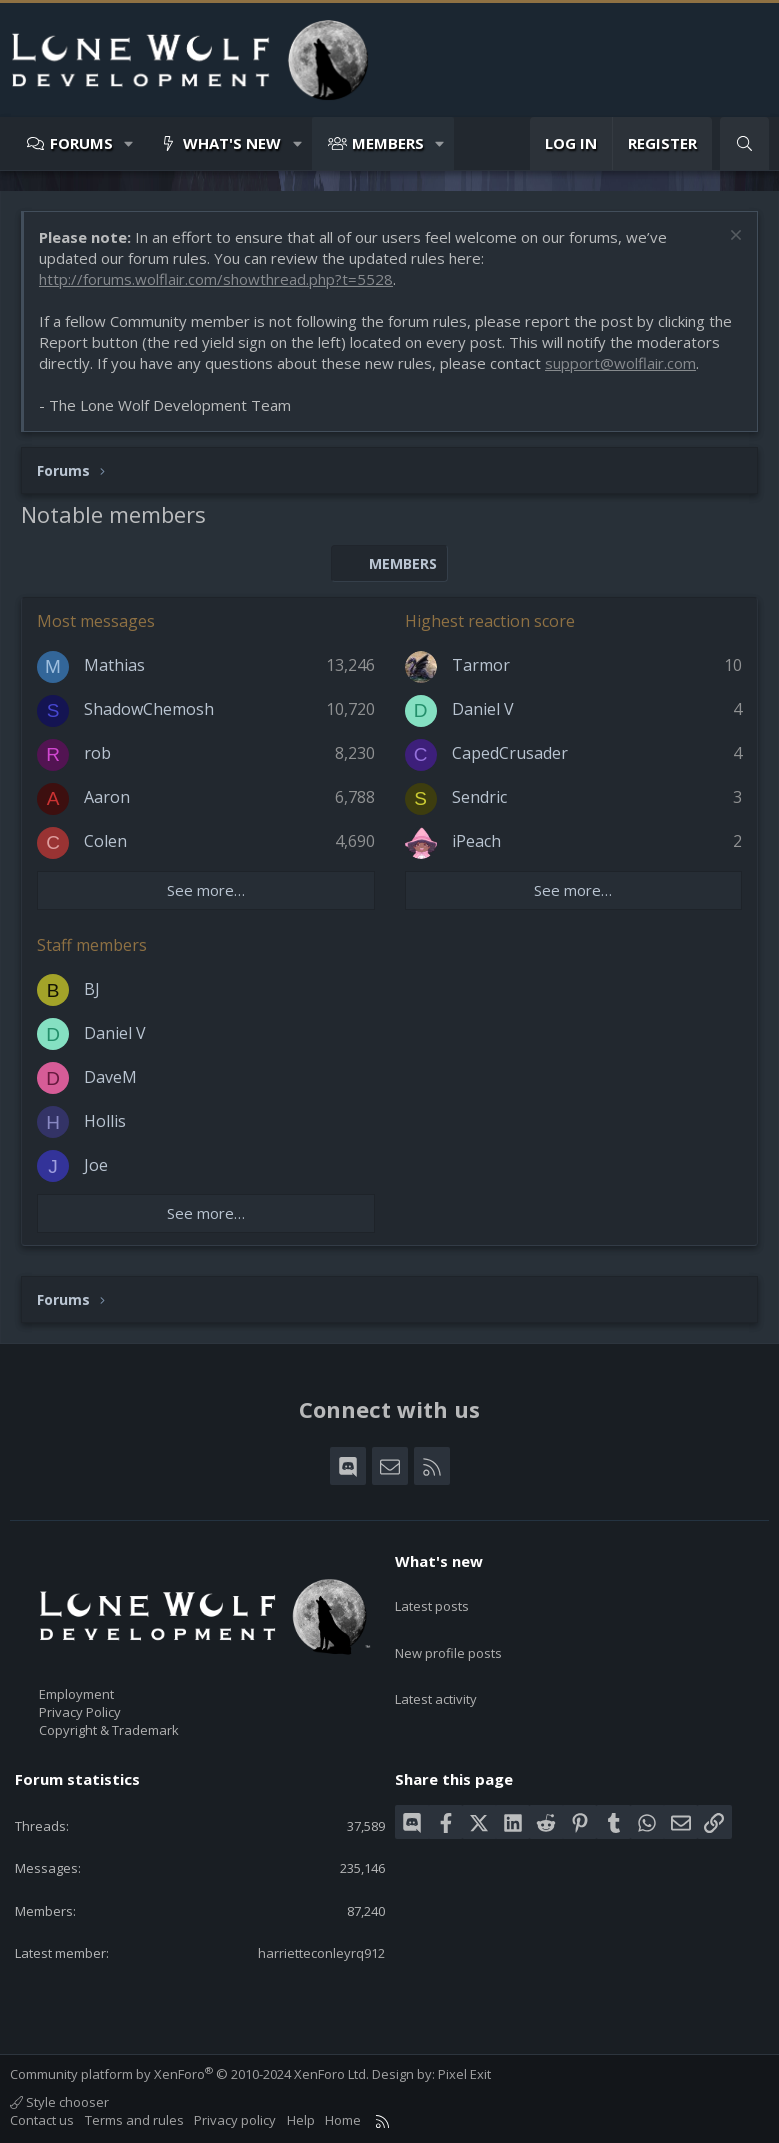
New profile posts (448, 1632)
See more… (206, 890)
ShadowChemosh (149, 709)
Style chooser (59, 2102)
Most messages (96, 621)
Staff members (92, 945)
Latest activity (436, 1669)
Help (301, 2120)
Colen (105, 841)
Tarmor (481, 665)
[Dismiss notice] (733, 237)
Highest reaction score (490, 621)
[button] (129, 143)
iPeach (476, 841)
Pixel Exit (464, 2074)
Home (343, 2120)
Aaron (107, 797)
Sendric (479, 797)
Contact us (42, 2120)
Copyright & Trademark (109, 1730)
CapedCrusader (510, 753)
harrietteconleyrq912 (321, 1953)
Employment (76, 1694)
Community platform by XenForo (189, 2074)
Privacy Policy (80, 1712)
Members (388, 143)
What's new (232, 143)
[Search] (744, 143)
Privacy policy (235, 2120)
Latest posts (432, 1596)
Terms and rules (134, 2120)
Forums (81, 143)
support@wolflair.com (620, 363)
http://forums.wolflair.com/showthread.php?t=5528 (216, 279)
